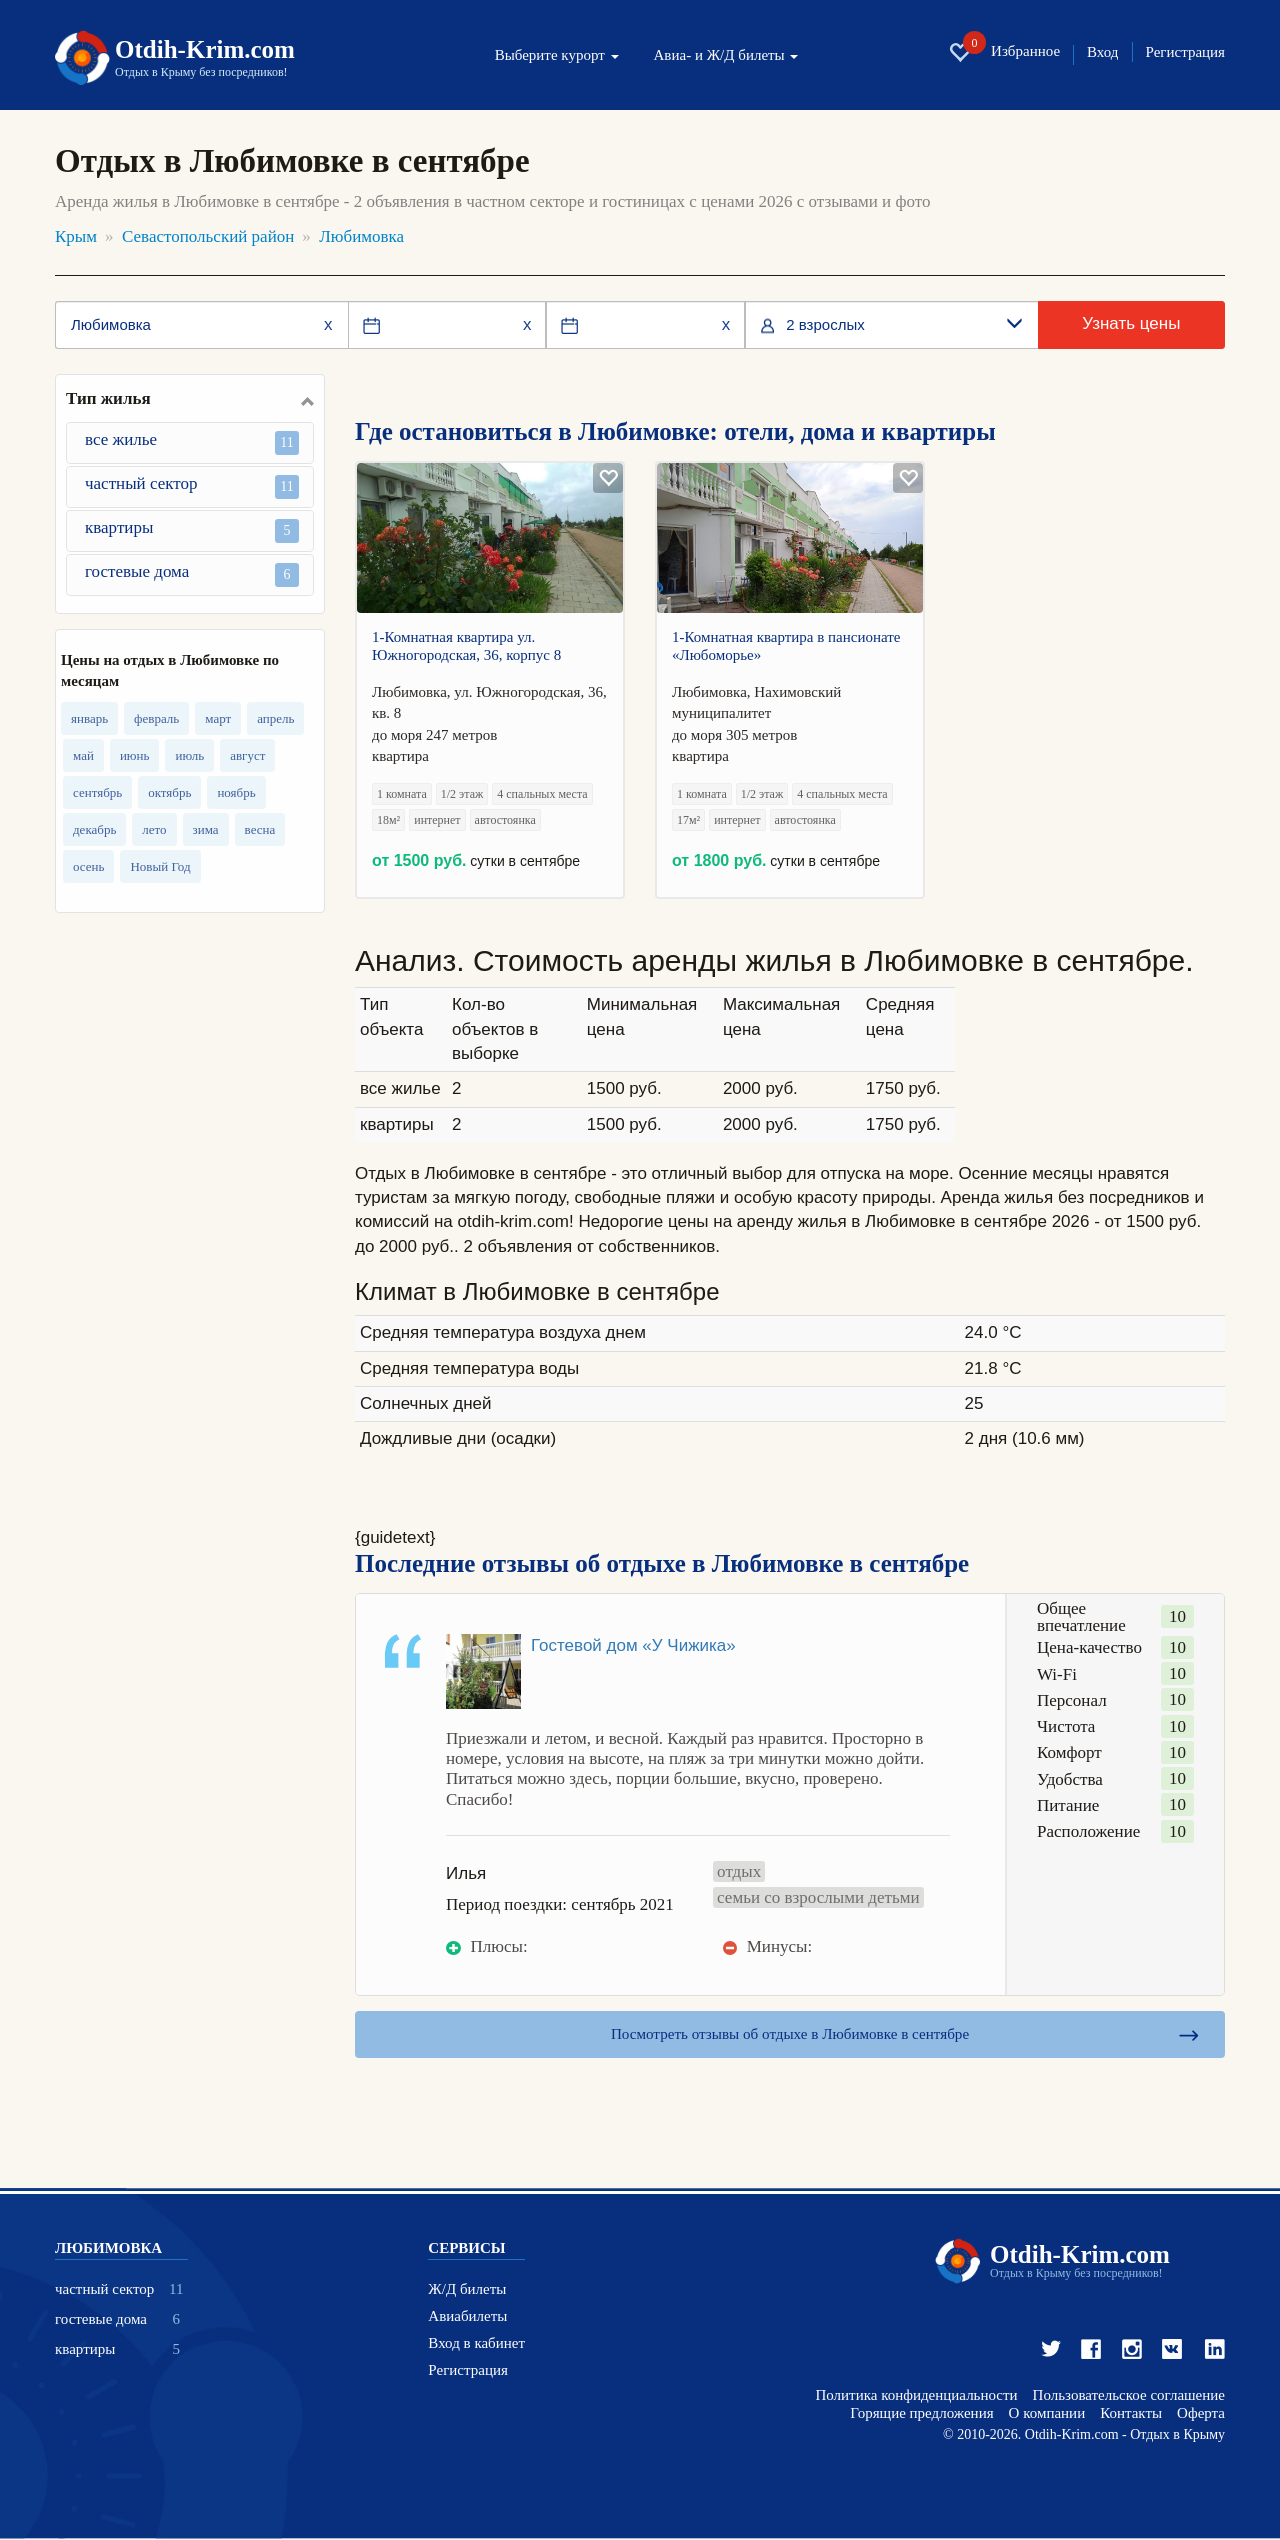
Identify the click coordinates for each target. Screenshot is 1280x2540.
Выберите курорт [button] (557, 55)
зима (206, 829)
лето (154, 829)
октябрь (169, 792)
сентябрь (97, 792)
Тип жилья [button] (108, 399)
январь (89, 718)
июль (189, 755)
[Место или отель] (201, 325)
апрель (275, 718)
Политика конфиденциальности (916, 2396)
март (218, 718)
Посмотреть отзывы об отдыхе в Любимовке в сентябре (789, 2034)
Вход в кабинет (476, 2344)
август (247, 755)
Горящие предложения (921, 2414)
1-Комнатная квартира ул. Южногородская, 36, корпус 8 (466, 646)
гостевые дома (192, 574)
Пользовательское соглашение (1129, 2396)
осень (88, 866)
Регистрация (1186, 52)
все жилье (192, 442)
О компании (1047, 2414)
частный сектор (192, 486)
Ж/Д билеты (467, 2290)
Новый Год (160, 866)
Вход (1102, 52)
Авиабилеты (467, 2317)
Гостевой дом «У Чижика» (633, 1645)
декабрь (94, 829)
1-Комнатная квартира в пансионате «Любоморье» (786, 646)
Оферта (1201, 2414)
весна (260, 829)
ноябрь (236, 792)
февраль (156, 718)
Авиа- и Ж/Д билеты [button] (726, 55)
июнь (135, 755)
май (83, 755)
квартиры (192, 530)
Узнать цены (1131, 323)
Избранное (1004, 52)
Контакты (1131, 2414)
